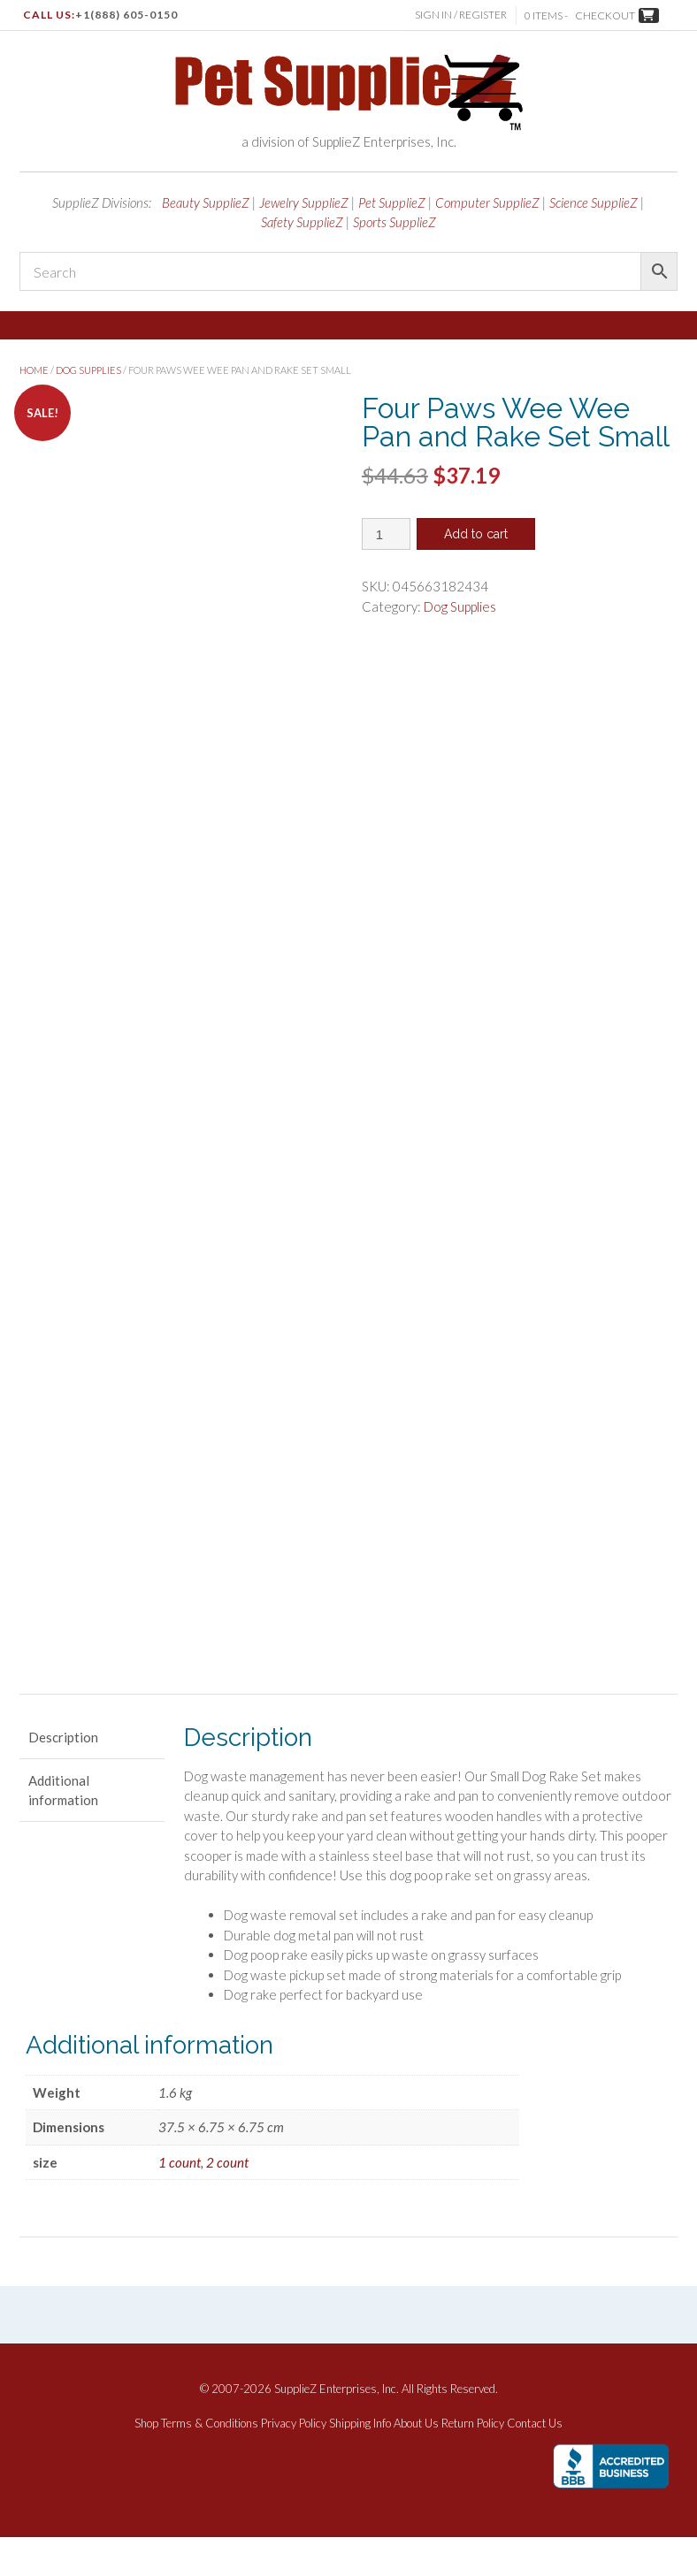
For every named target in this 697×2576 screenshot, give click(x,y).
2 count (227, 2201)
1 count (179, 2201)
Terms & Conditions (209, 2463)
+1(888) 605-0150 (126, 14)
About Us (416, 2463)
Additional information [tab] (63, 1829)
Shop (146, 2463)
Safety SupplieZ (302, 222)
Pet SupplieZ (391, 202)
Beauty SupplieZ (205, 202)
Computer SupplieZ (487, 202)
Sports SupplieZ (394, 222)
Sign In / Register (461, 14)
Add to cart (476, 534)
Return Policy (472, 2463)
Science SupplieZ (593, 202)
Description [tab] (63, 1776)
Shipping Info (360, 2463)
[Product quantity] (386, 534)
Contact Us (535, 2463)
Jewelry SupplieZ (303, 202)
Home (34, 370)
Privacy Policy (293, 2463)
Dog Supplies (88, 370)
